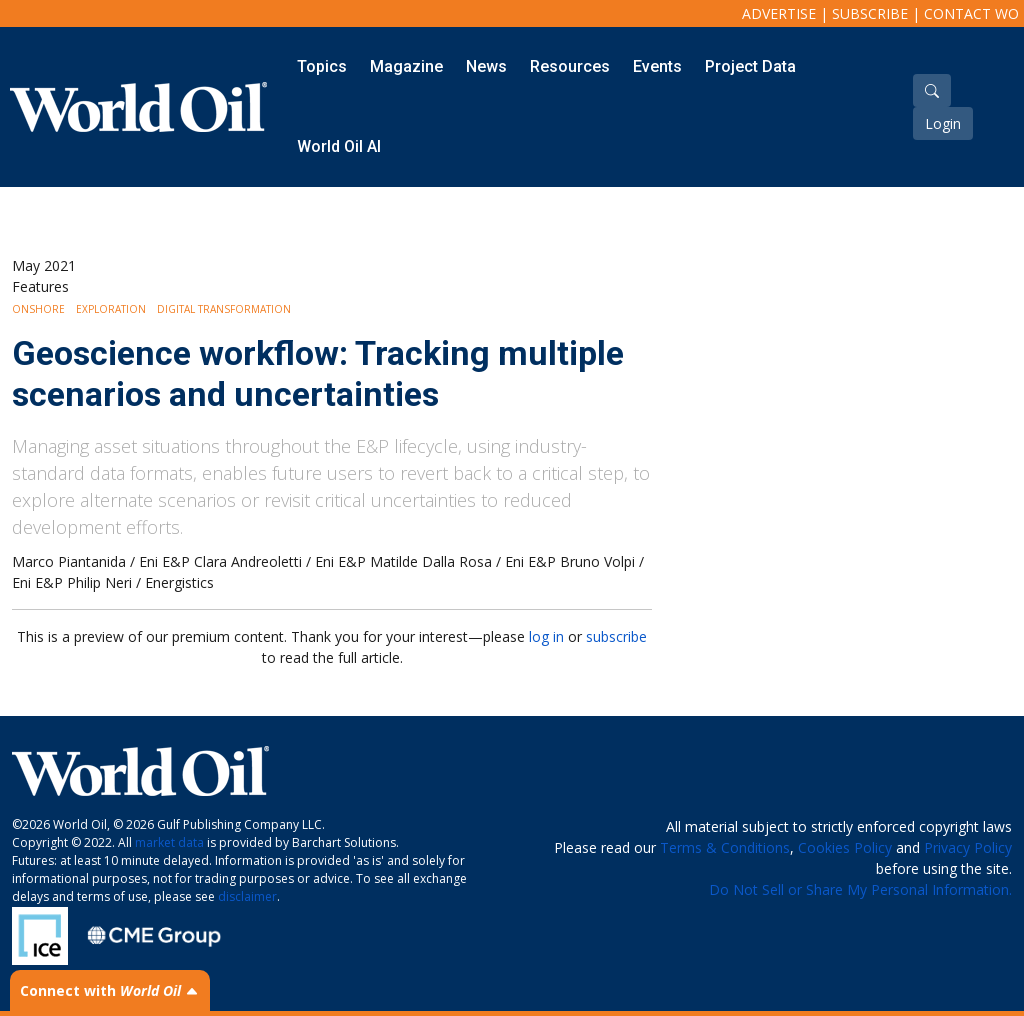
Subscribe (870, 13)
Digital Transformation (224, 309)
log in (546, 636)
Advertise (779, 13)
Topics (322, 66)
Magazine (406, 66)
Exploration (111, 309)
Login (943, 123)
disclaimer (247, 896)
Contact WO (971, 13)
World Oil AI (339, 146)
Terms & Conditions (725, 847)
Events (657, 66)
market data (169, 842)
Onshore (38, 309)
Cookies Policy (845, 847)
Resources (570, 66)
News (486, 66)
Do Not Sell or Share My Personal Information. (860, 889)
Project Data (750, 66)
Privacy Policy (968, 847)
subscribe (616, 636)
